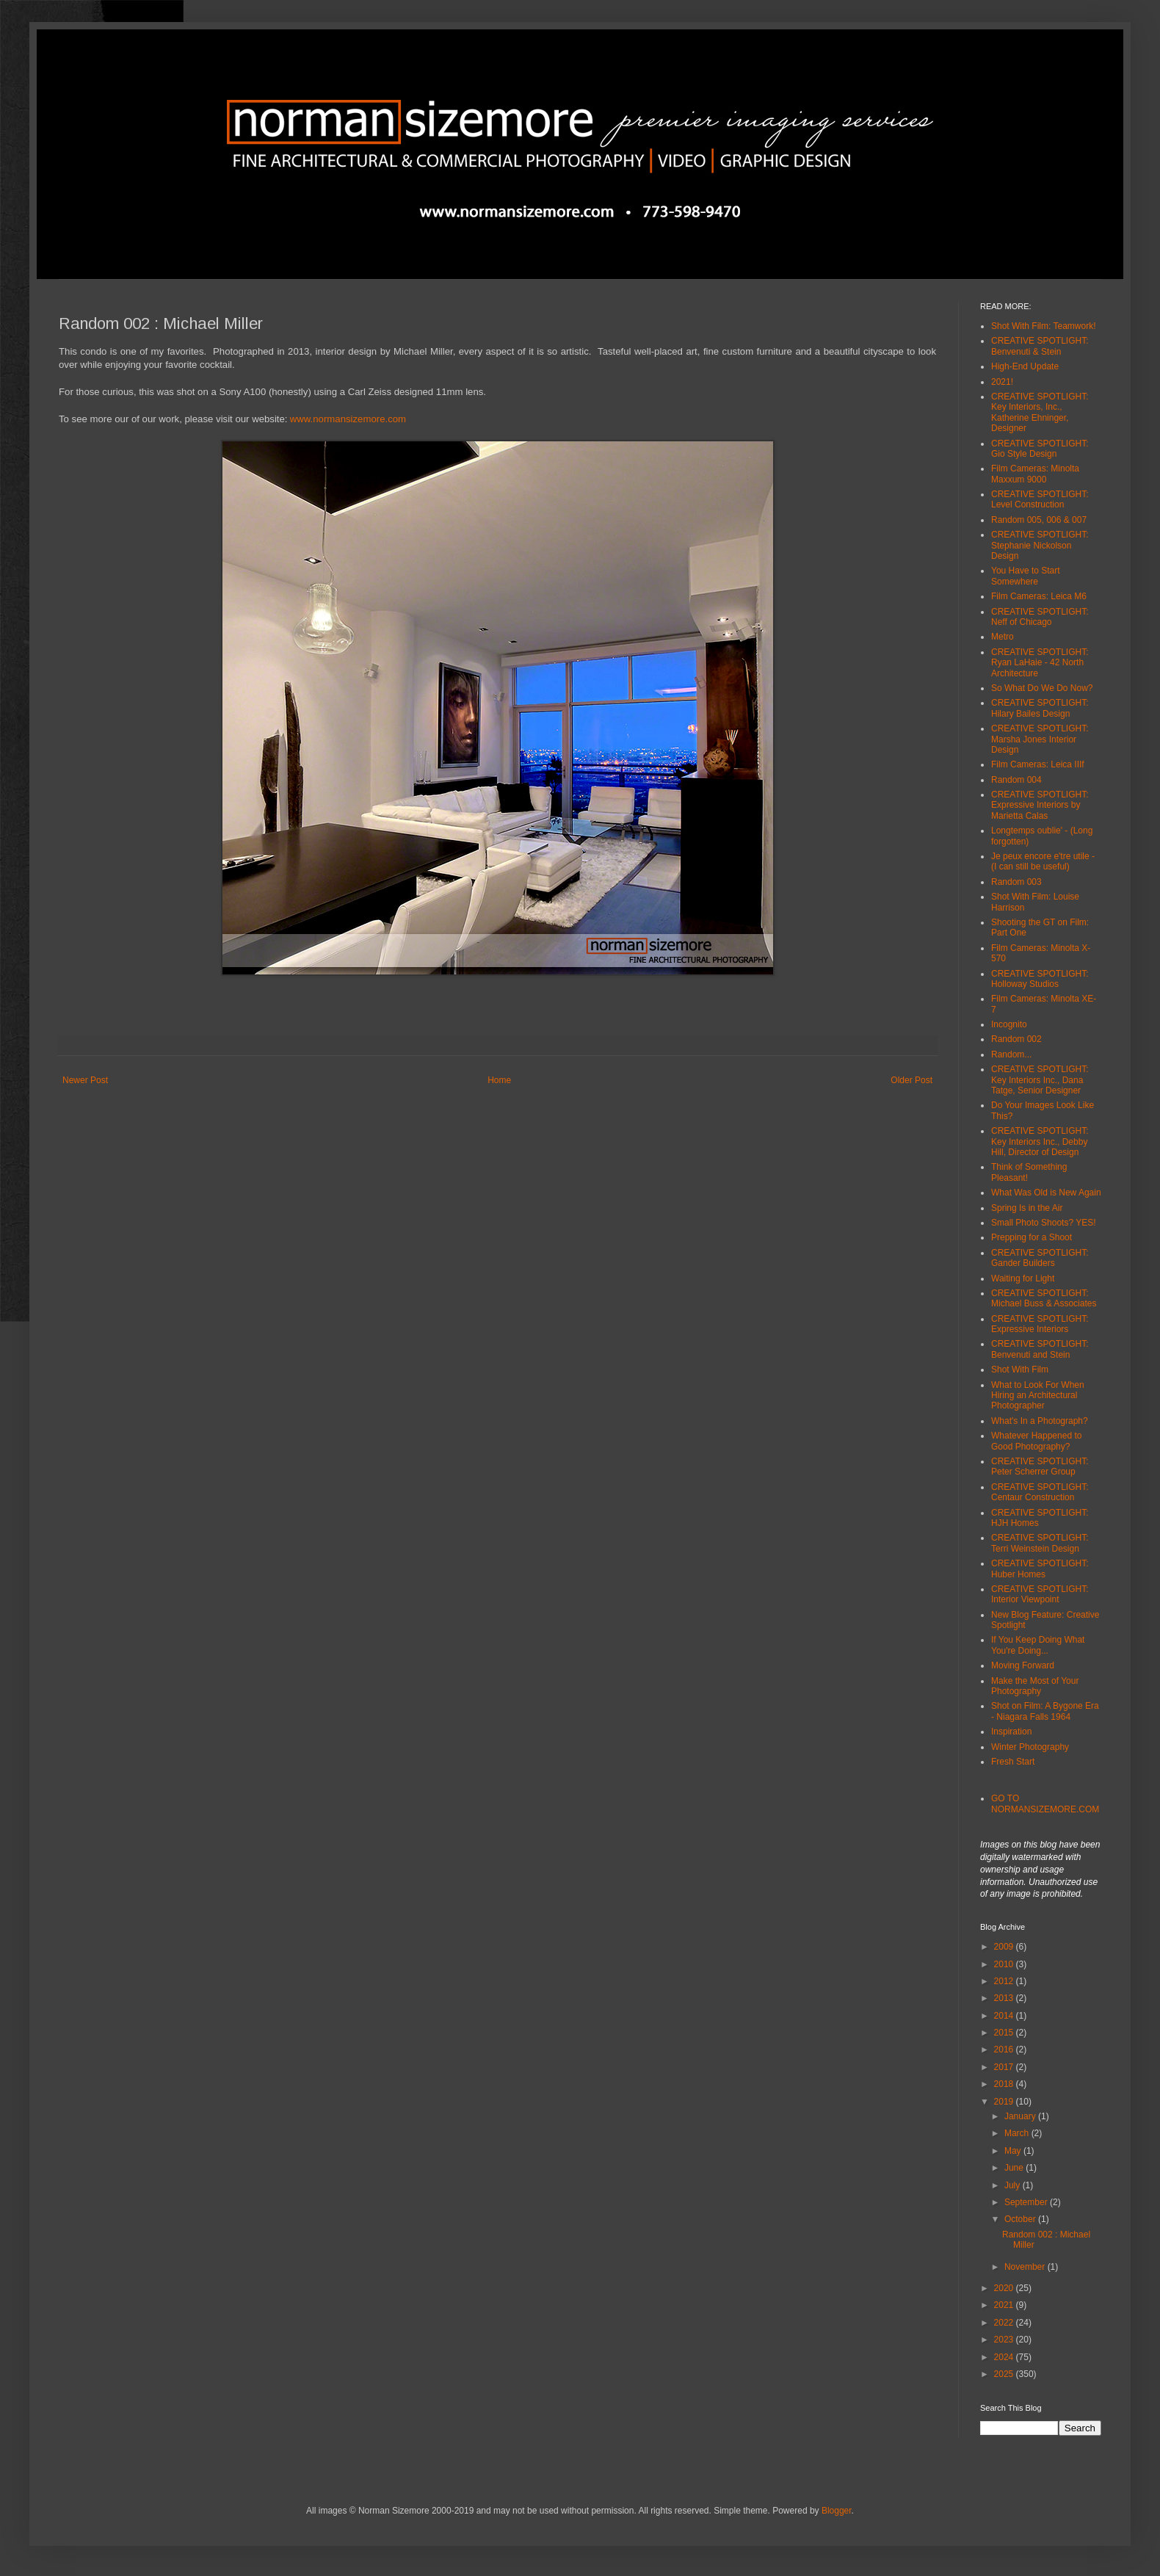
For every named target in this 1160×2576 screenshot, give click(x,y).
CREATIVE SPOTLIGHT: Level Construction (1039, 499)
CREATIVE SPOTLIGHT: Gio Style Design (1039, 448)
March (1018, 2133)
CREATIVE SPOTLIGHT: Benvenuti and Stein (1039, 1349)
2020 (1005, 2288)
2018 (1005, 2084)
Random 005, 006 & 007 (1039, 520)
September (1027, 2202)
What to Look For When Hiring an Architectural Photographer (1037, 1395)
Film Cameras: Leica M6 (1039, 596)
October (1021, 2219)
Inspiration (1011, 1731)
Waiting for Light (1022, 1278)
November (1026, 2267)
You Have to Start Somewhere (1025, 575)
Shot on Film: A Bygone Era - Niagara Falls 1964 (1045, 1711)
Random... (1011, 1054)
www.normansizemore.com (348, 418)
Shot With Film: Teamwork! (1043, 326)
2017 (1005, 2067)
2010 (1005, 1964)
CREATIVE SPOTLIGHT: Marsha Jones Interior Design (1039, 739)
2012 (1005, 1981)
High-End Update (1025, 366)
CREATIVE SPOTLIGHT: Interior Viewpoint (1039, 1594)
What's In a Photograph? (1039, 1421)
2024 (1005, 2357)
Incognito (1009, 1024)
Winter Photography (1030, 1747)
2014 (1005, 2016)
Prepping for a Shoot (1031, 1237)
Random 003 (1016, 882)
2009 (1005, 1947)
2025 (1005, 2374)
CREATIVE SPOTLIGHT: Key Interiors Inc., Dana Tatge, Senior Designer (1039, 1080)
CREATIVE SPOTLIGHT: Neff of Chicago (1039, 617)
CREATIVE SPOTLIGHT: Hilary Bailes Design (1039, 708)
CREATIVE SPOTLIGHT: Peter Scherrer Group (1039, 1466)
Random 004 (1016, 780)
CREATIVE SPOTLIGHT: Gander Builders (1039, 1258)
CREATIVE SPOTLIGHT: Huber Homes (1039, 1568)
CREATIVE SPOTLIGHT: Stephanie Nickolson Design (1039, 545)
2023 (1005, 2339)
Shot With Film (1019, 1369)
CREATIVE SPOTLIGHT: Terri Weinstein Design (1039, 1543)
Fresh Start (1012, 1761)
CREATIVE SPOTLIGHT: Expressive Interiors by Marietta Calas (1039, 805)
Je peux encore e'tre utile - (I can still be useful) (1043, 861)
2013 (1005, 1998)
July (1013, 2185)
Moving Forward (1022, 1665)
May (1013, 2151)
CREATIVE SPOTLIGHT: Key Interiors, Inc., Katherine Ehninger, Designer (1039, 412)
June (1015, 2168)
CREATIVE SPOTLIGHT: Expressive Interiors (1039, 1324)
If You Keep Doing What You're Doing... (1037, 1645)
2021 (1005, 2305)
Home (499, 1080)
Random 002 (1016, 1039)
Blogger (837, 2511)
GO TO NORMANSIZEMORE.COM (1045, 1803)
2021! (1002, 382)
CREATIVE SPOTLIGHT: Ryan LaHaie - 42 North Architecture (1039, 663)
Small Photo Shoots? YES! (1043, 1223)
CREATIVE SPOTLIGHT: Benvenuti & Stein (1039, 346)
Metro (1002, 637)
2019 (1005, 2101)
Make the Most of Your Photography (1035, 1686)
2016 (1005, 2049)
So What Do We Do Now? (1042, 688)
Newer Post (85, 1080)
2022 (1005, 2323)
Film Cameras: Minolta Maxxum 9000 (1035, 473)
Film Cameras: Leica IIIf (1037, 764)
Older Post (911, 1080)
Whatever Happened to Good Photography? (1036, 1440)
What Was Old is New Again (1046, 1192)
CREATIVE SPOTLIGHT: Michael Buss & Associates (1043, 1298)
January (1021, 2116)
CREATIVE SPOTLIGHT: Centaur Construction (1039, 1492)
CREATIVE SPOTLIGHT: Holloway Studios (1039, 979)
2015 (1005, 2032)
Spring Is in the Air (1026, 1208)
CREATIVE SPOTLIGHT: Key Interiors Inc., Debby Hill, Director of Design (1039, 1141)
